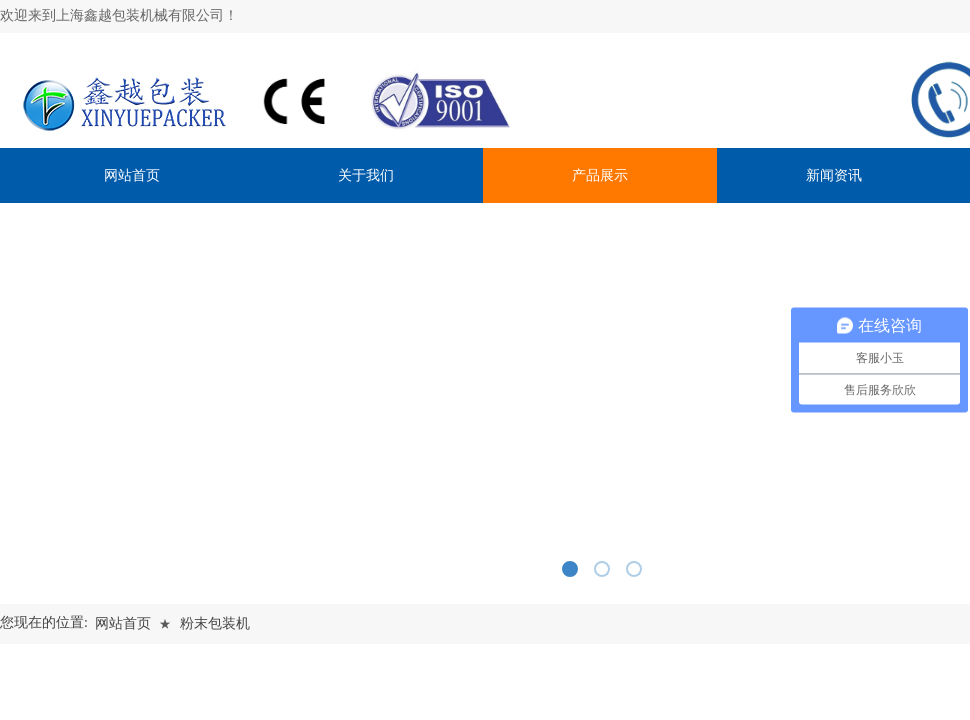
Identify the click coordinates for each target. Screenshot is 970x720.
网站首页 (123, 623)
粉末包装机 (215, 623)
